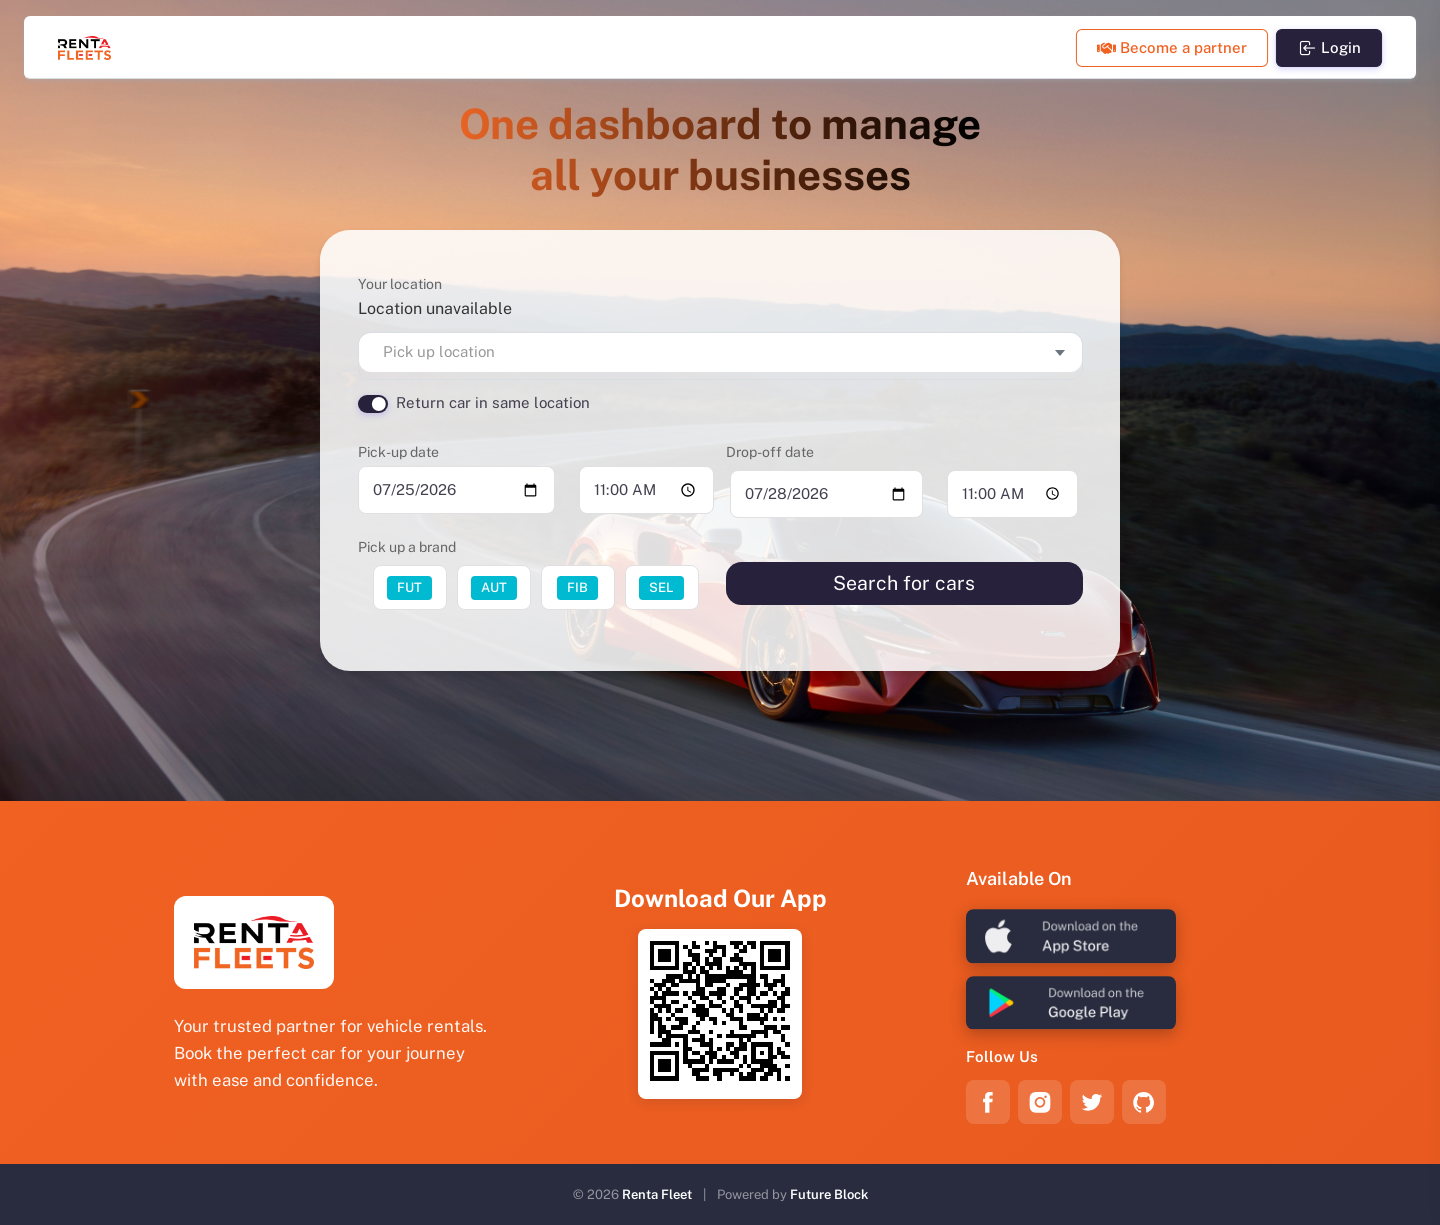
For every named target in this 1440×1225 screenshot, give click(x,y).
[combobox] (720, 352)
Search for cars (904, 582)
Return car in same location (493, 402)
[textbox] (720, 352)
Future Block (829, 1194)
